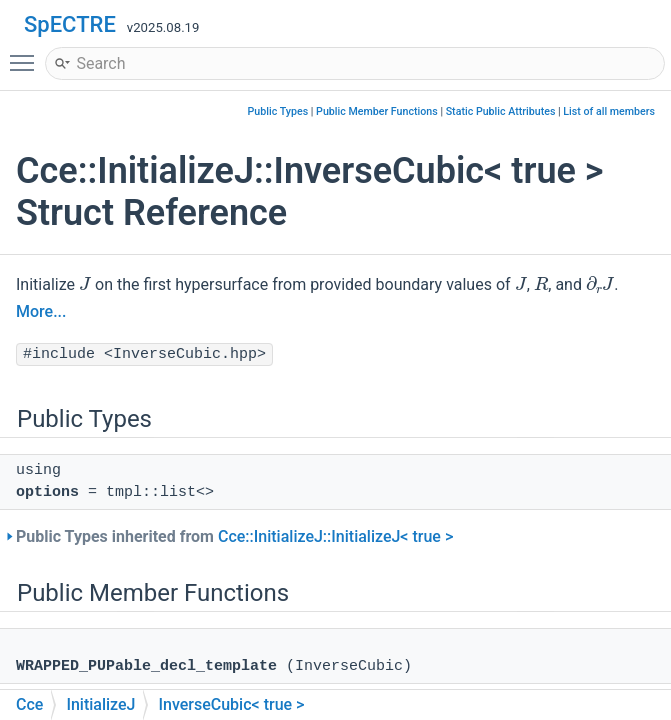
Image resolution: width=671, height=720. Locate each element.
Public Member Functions (377, 111)
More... (41, 311)
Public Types (278, 111)
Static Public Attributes (501, 111)
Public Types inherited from (234, 536)
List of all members (609, 111)
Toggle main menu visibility (27, 54)
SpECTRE (70, 24)
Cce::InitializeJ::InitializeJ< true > (335, 536)
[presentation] (85, 283)
